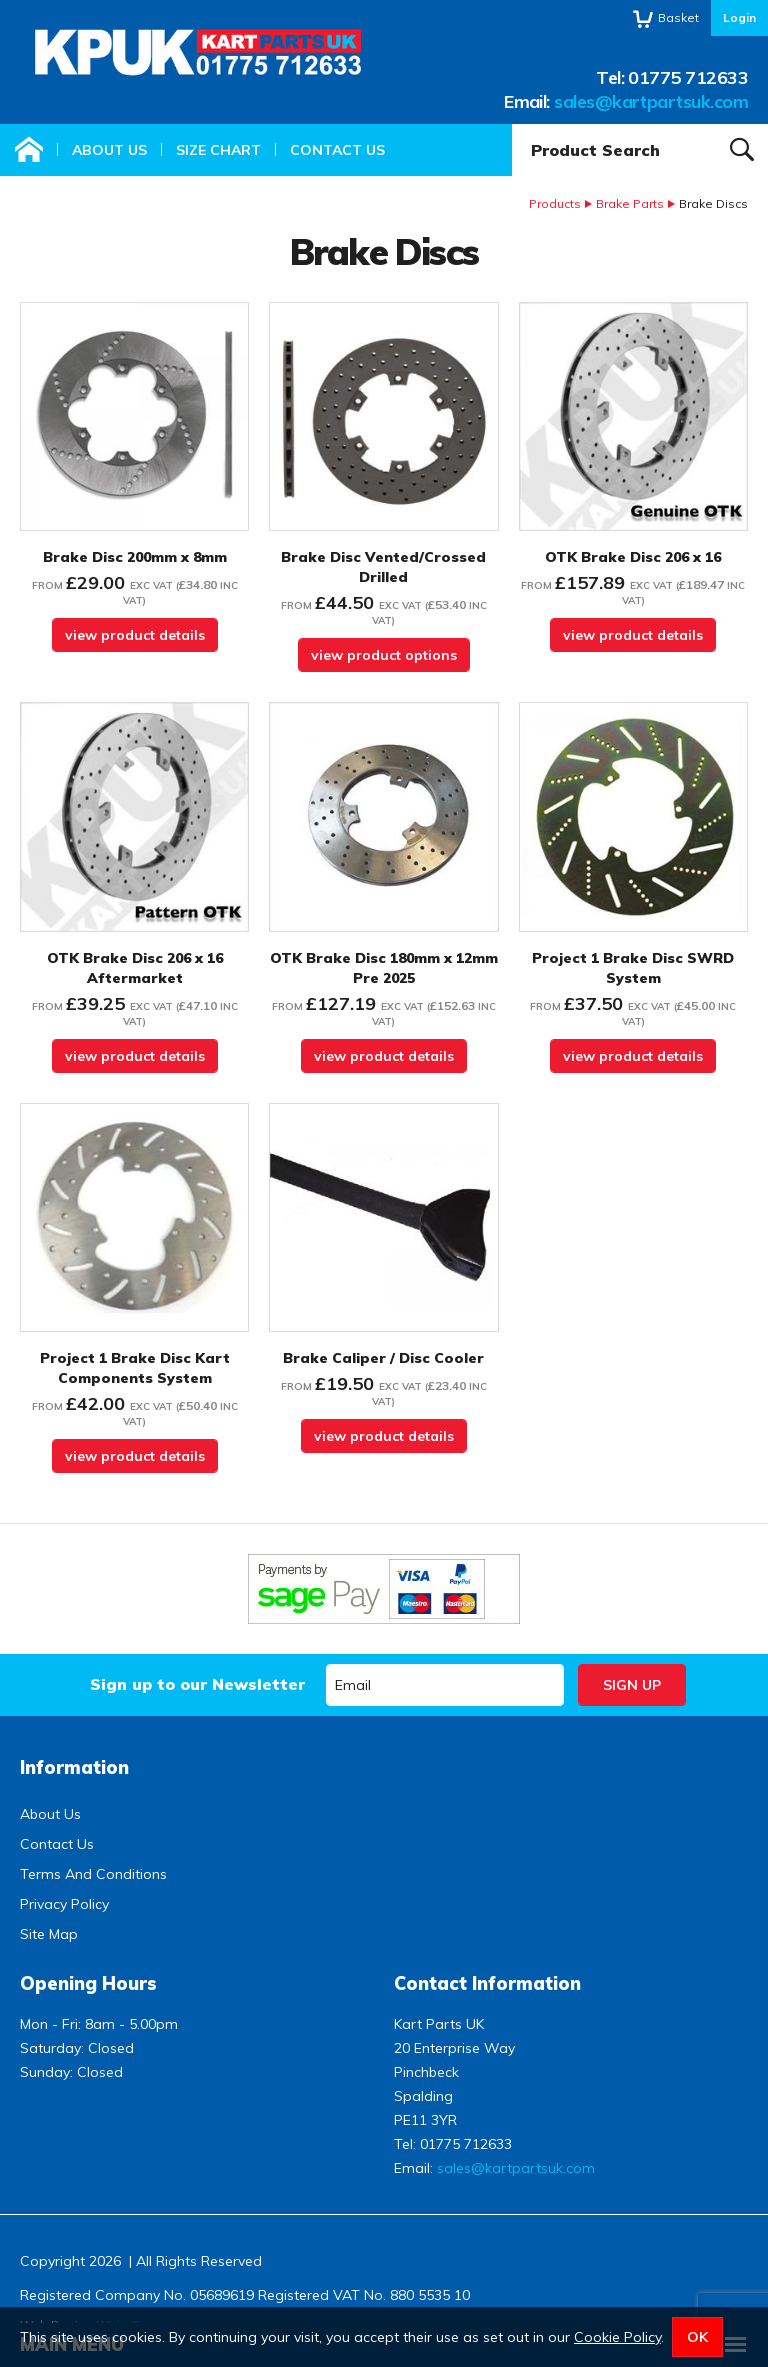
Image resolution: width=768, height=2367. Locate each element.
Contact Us (337, 150)
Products (555, 203)
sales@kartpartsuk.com (651, 101)
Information (74, 1767)
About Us (109, 150)
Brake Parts (630, 203)
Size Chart (218, 150)
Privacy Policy (64, 1904)
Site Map (49, 1934)
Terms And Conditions (93, 1874)
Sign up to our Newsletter (197, 1684)
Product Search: (512, 124)
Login (739, 17)
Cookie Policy (617, 2337)
